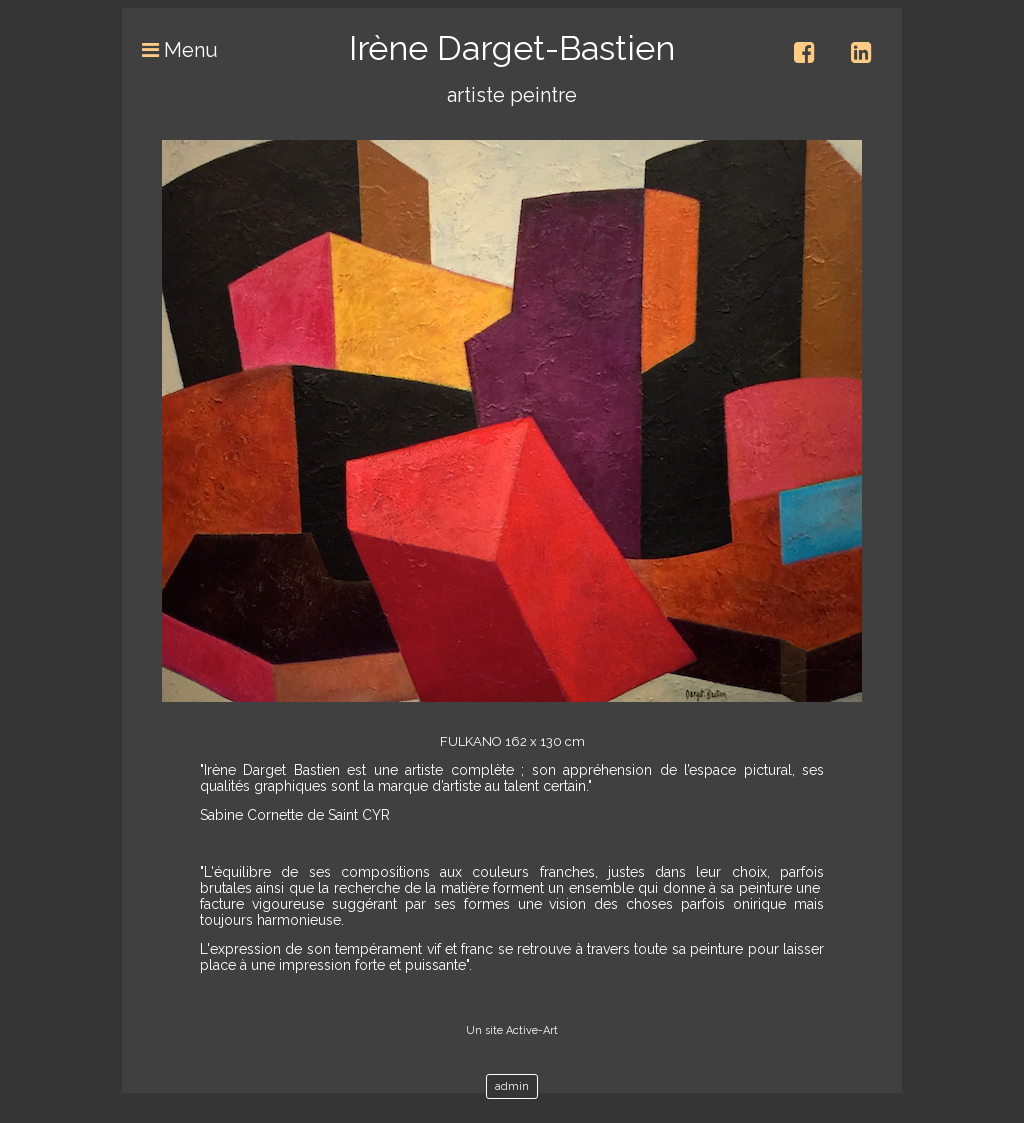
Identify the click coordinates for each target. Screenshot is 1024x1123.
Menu (170, 50)
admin (512, 1086)
